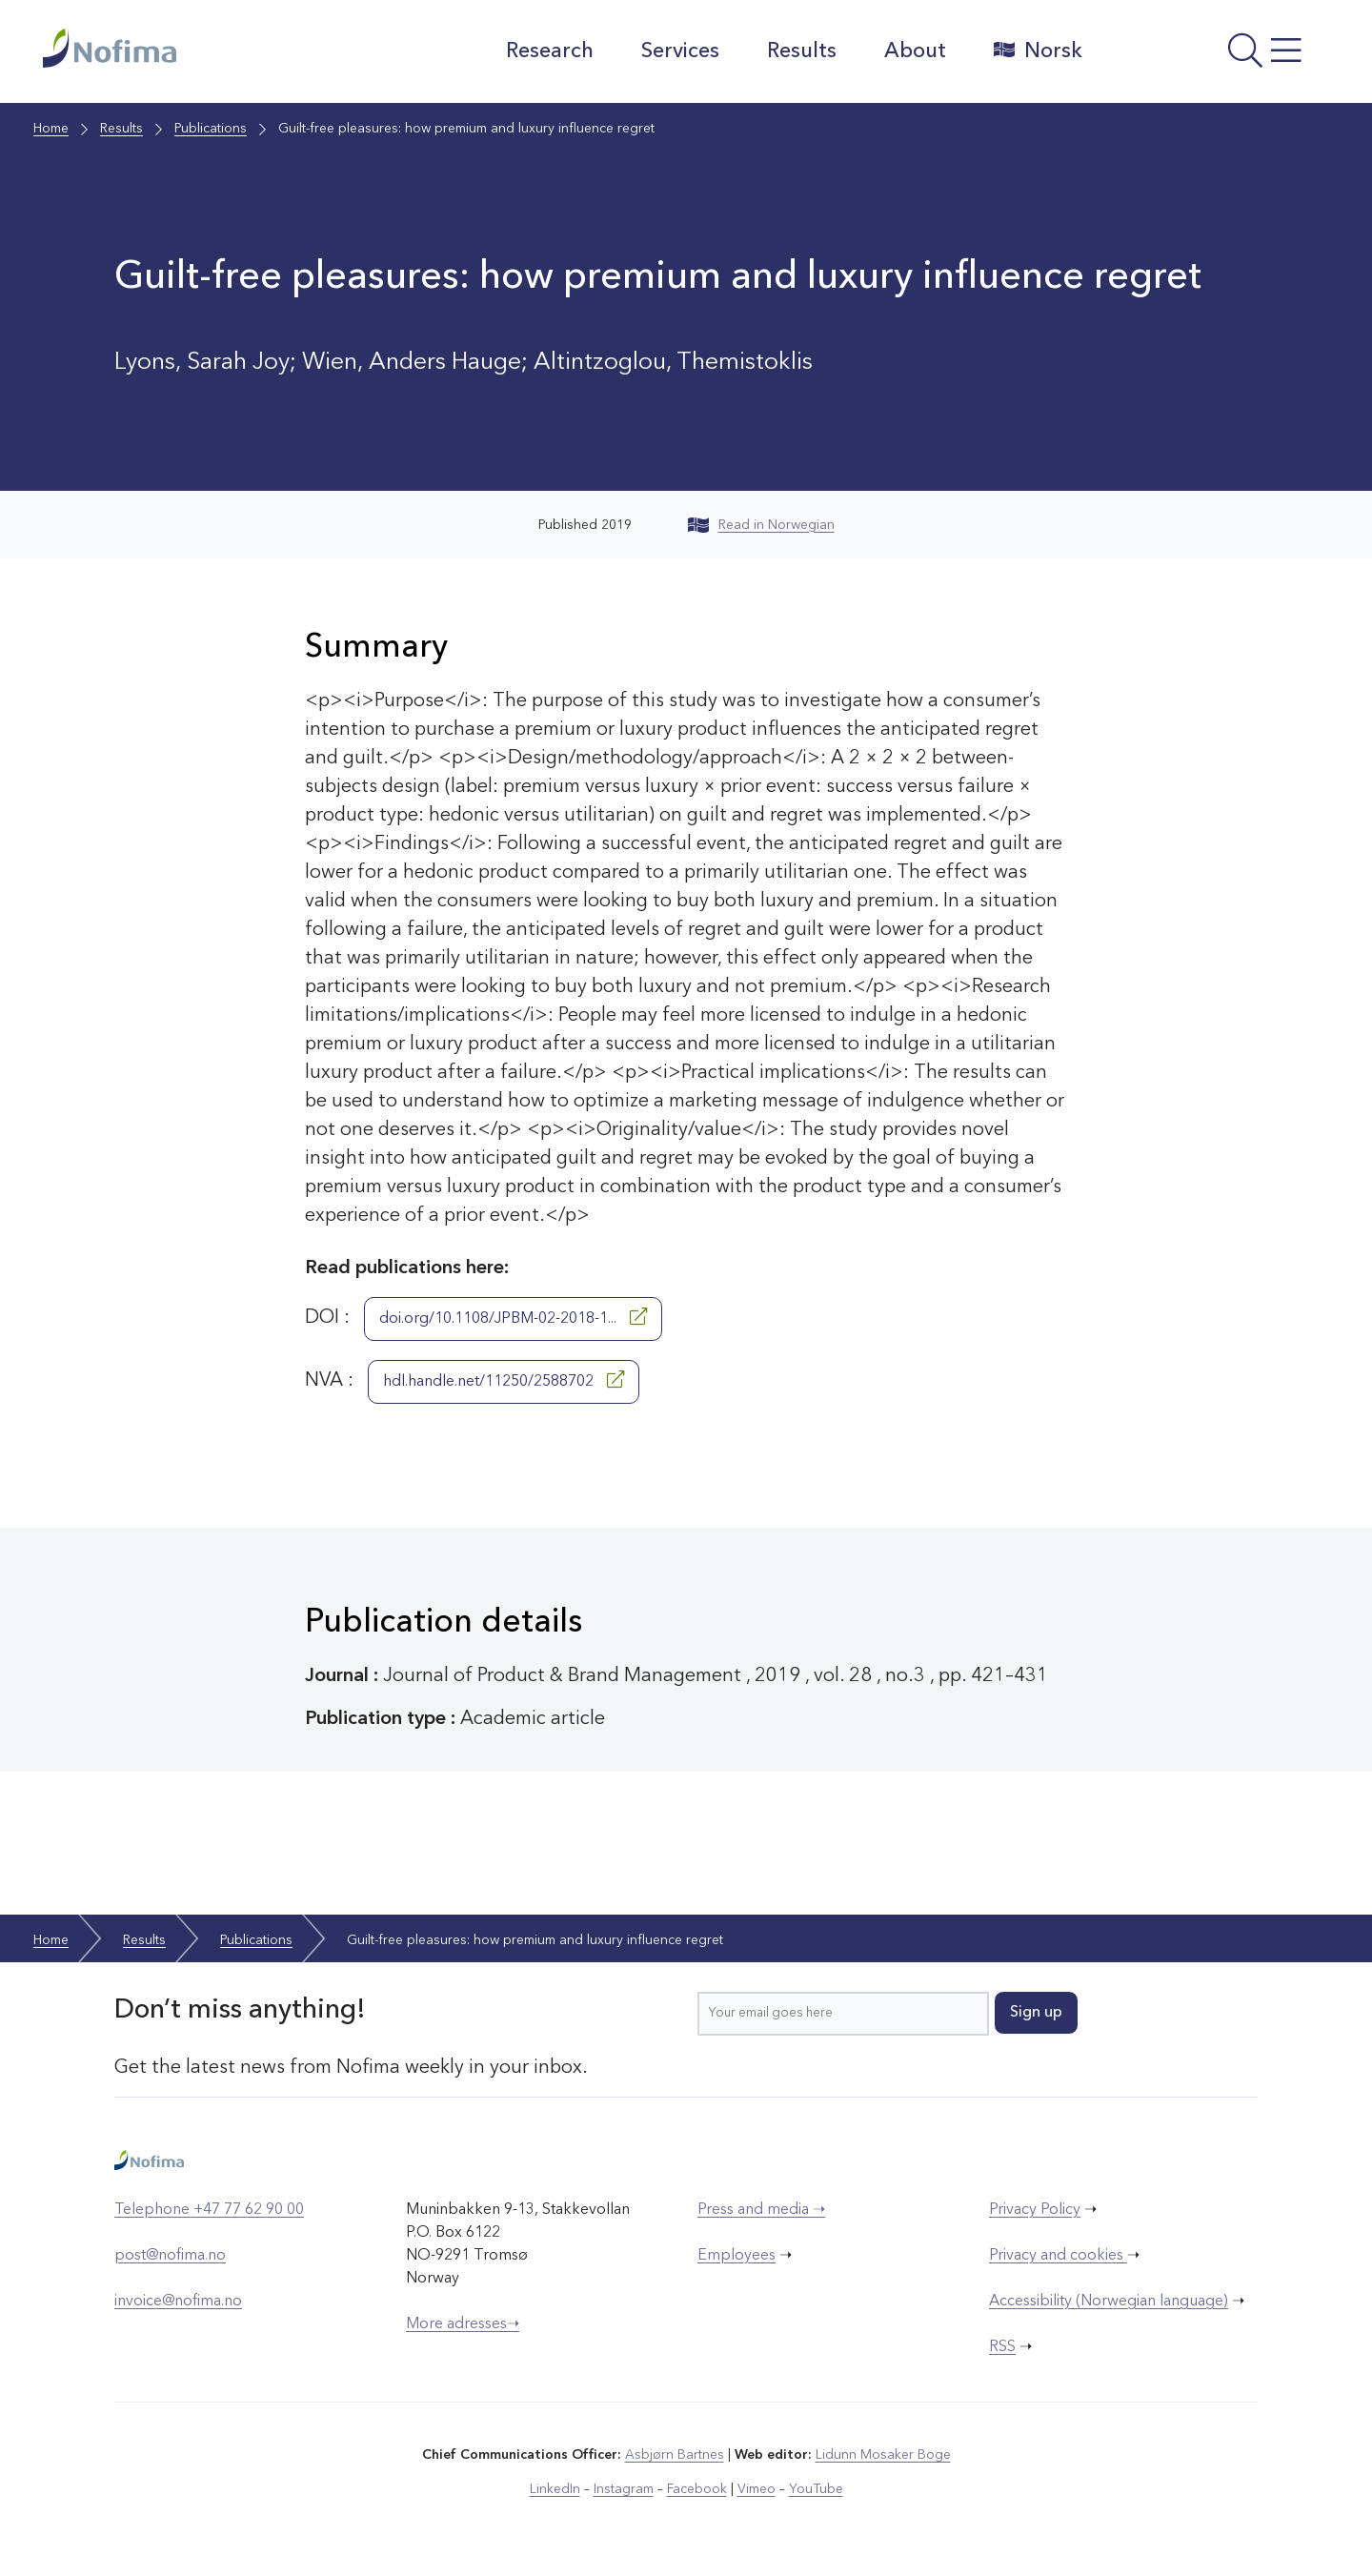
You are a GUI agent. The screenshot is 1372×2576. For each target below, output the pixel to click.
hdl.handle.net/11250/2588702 (503, 1379)
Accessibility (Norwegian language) (1108, 2301)
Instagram (624, 2489)
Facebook (697, 2489)
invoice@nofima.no (178, 2301)
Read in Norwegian (761, 525)
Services (680, 51)
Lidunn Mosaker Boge (883, 2455)
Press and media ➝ (761, 2210)
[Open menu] (1215, 56)
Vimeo (756, 2489)
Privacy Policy (1034, 2210)
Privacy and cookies (1058, 2255)
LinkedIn (555, 2489)
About (915, 51)
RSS (1002, 2347)
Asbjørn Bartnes (674, 2455)
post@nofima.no (170, 2255)
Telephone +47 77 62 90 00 (209, 2210)
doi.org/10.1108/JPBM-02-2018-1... (513, 1317)
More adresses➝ (462, 2324)
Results (802, 51)
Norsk (1038, 50)
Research (550, 51)
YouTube (816, 2489)
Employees (736, 2255)
